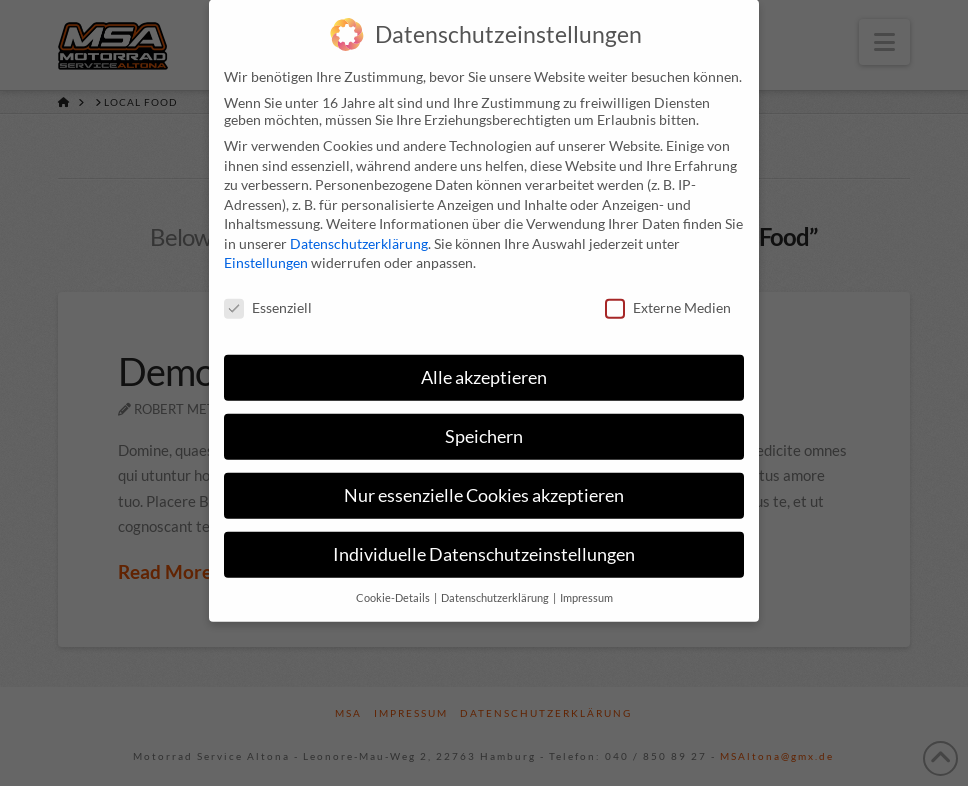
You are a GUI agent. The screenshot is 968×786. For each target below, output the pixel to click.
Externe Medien (668, 292)
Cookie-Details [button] (394, 583)
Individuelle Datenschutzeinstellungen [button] (484, 539)
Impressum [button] (586, 583)
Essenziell (268, 292)
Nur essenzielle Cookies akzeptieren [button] (484, 480)
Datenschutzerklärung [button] (496, 583)
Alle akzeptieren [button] (484, 362)
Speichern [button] (484, 421)
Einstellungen (266, 247)
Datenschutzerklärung (359, 228)
